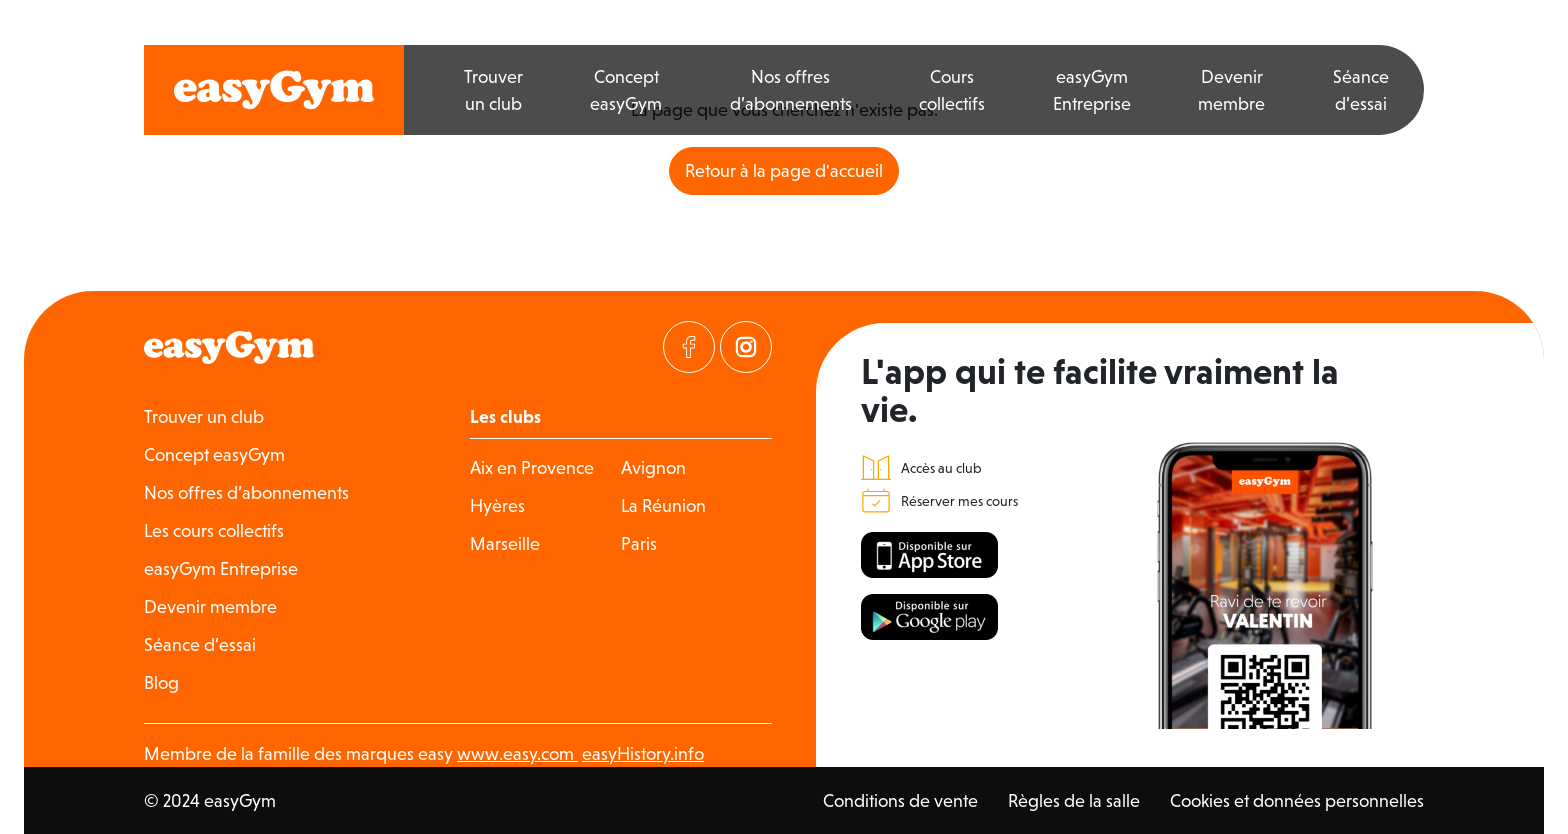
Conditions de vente (900, 800)
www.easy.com (517, 753)
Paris (639, 543)
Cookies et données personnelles (1297, 800)
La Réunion (663, 505)
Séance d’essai (1361, 90)
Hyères (497, 505)
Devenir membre (1231, 90)
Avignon (653, 467)
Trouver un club (493, 90)
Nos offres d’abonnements (791, 90)
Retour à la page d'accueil (784, 170)
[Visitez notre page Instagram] (746, 347)
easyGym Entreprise (1092, 90)
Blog (161, 682)
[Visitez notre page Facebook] (689, 347)
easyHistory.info (643, 753)
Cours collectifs (952, 90)
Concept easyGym (626, 90)
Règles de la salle (1074, 800)
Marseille (505, 543)
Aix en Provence (532, 467)
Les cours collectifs (214, 530)
